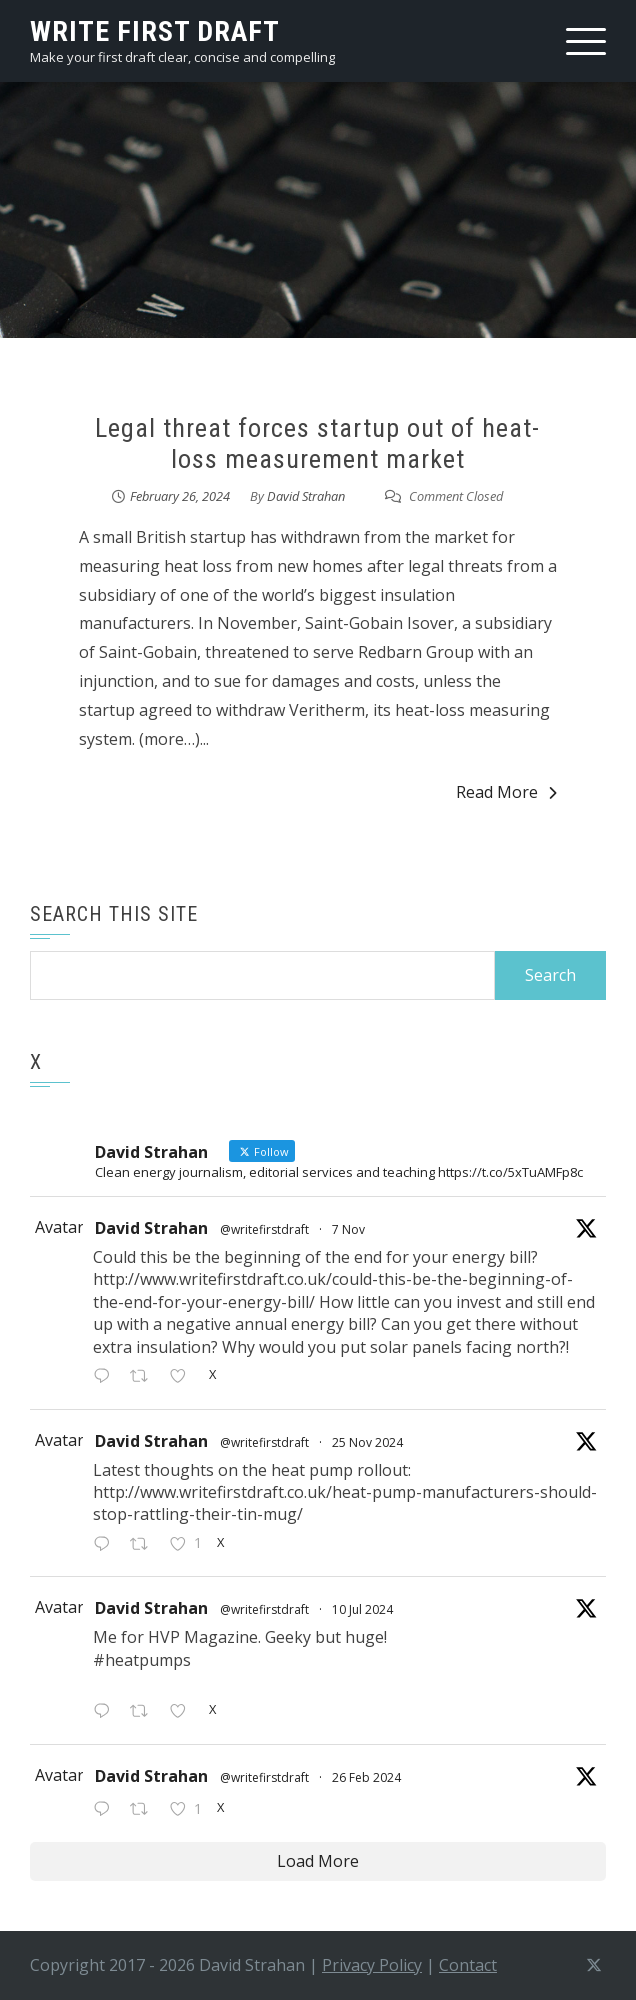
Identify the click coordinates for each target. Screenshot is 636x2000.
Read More (506, 792)
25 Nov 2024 (367, 1442)
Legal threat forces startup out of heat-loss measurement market (317, 443)
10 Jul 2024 (362, 1609)
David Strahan (306, 496)
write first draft (155, 31)
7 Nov (348, 1229)
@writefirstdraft (264, 1229)
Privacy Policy (372, 1965)
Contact (468, 1965)
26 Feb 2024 (366, 1777)
